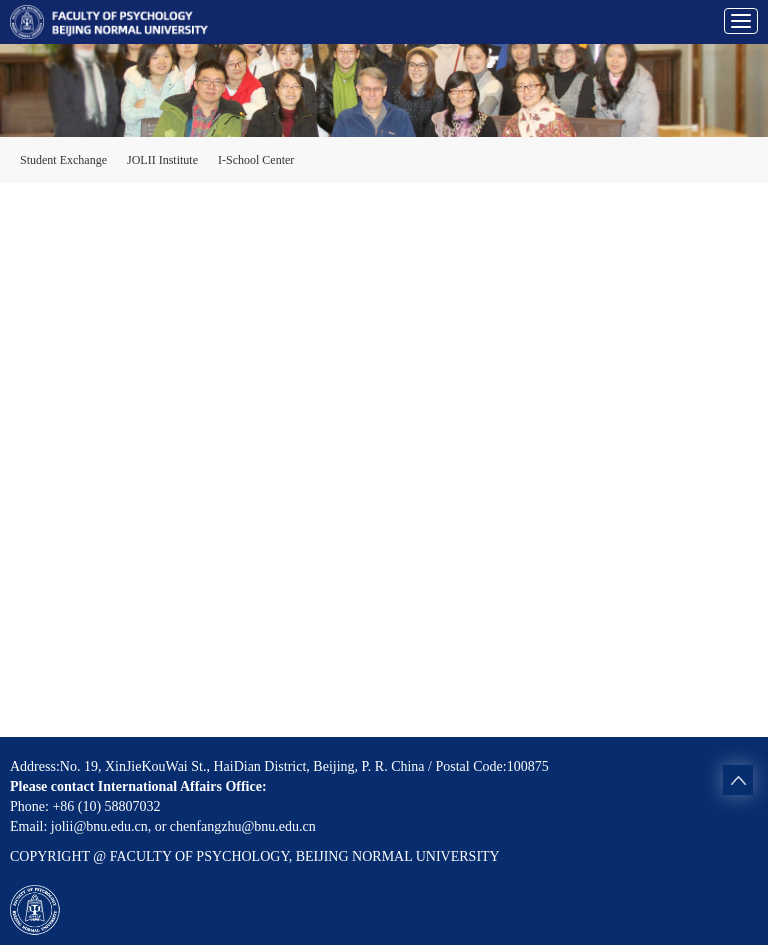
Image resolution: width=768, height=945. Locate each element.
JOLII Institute (162, 160)
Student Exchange (63, 160)
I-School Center (256, 160)
